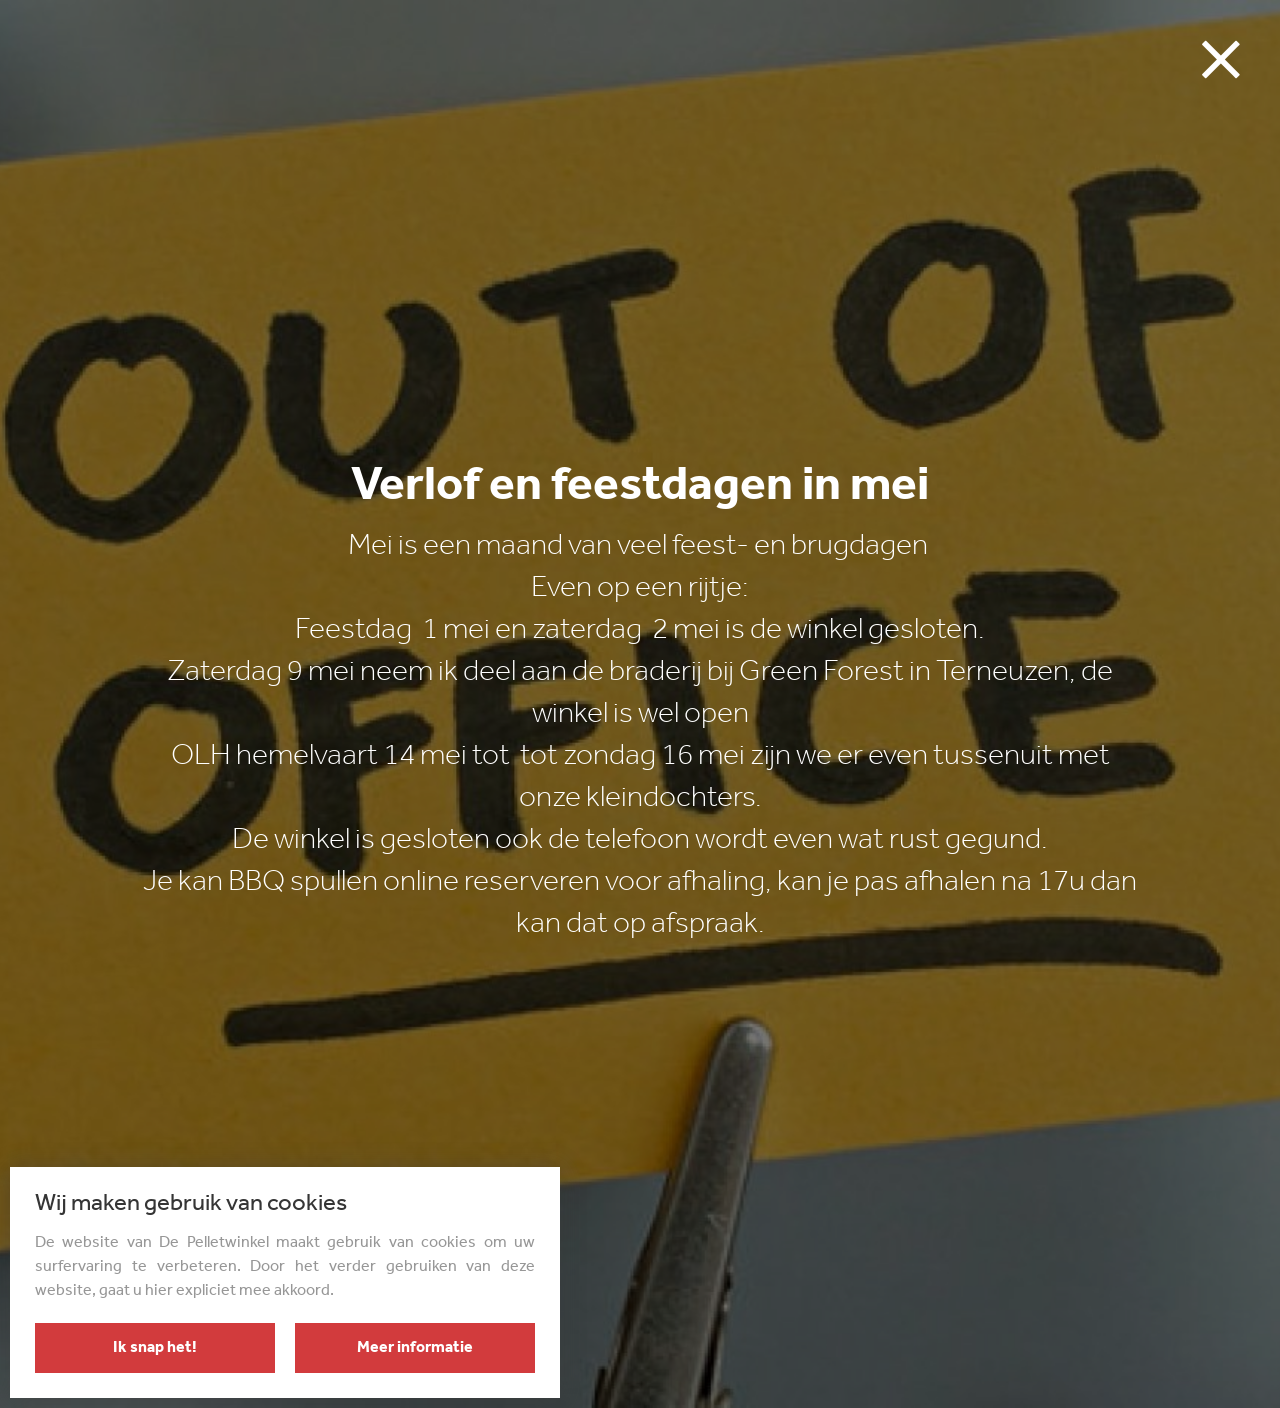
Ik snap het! (155, 1348)
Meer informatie (415, 1348)
